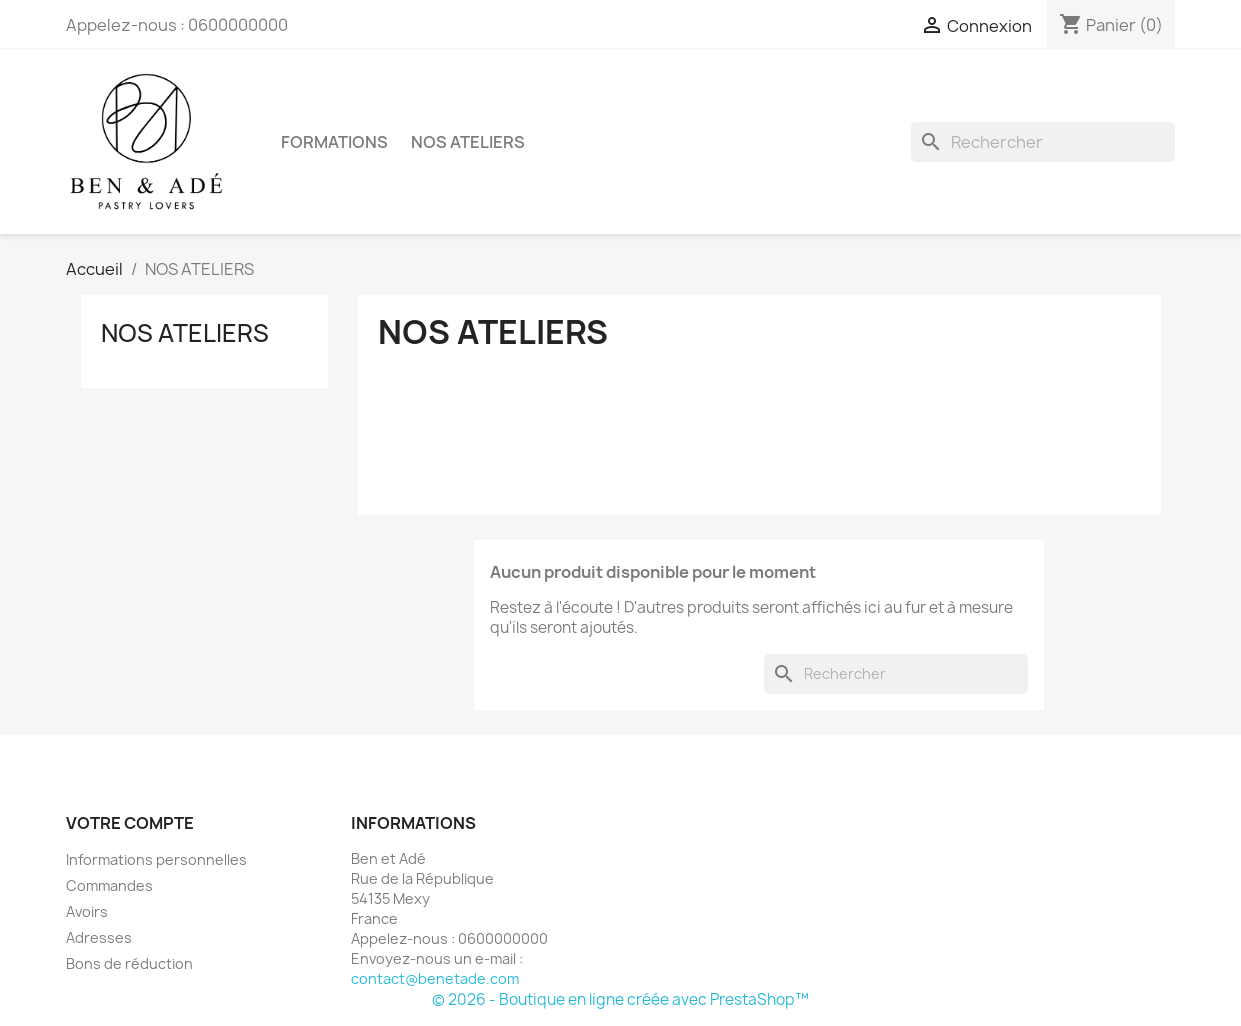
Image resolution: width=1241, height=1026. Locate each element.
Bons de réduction (129, 963)
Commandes (109, 885)
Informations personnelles (156, 859)
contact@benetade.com (435, 978)
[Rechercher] (1043, 142)
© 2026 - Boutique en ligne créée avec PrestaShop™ (620, 999)
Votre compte (130, 823)
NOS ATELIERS (468, 142)
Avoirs (87, 911)
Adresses (99, 937)
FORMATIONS (334, 142)
